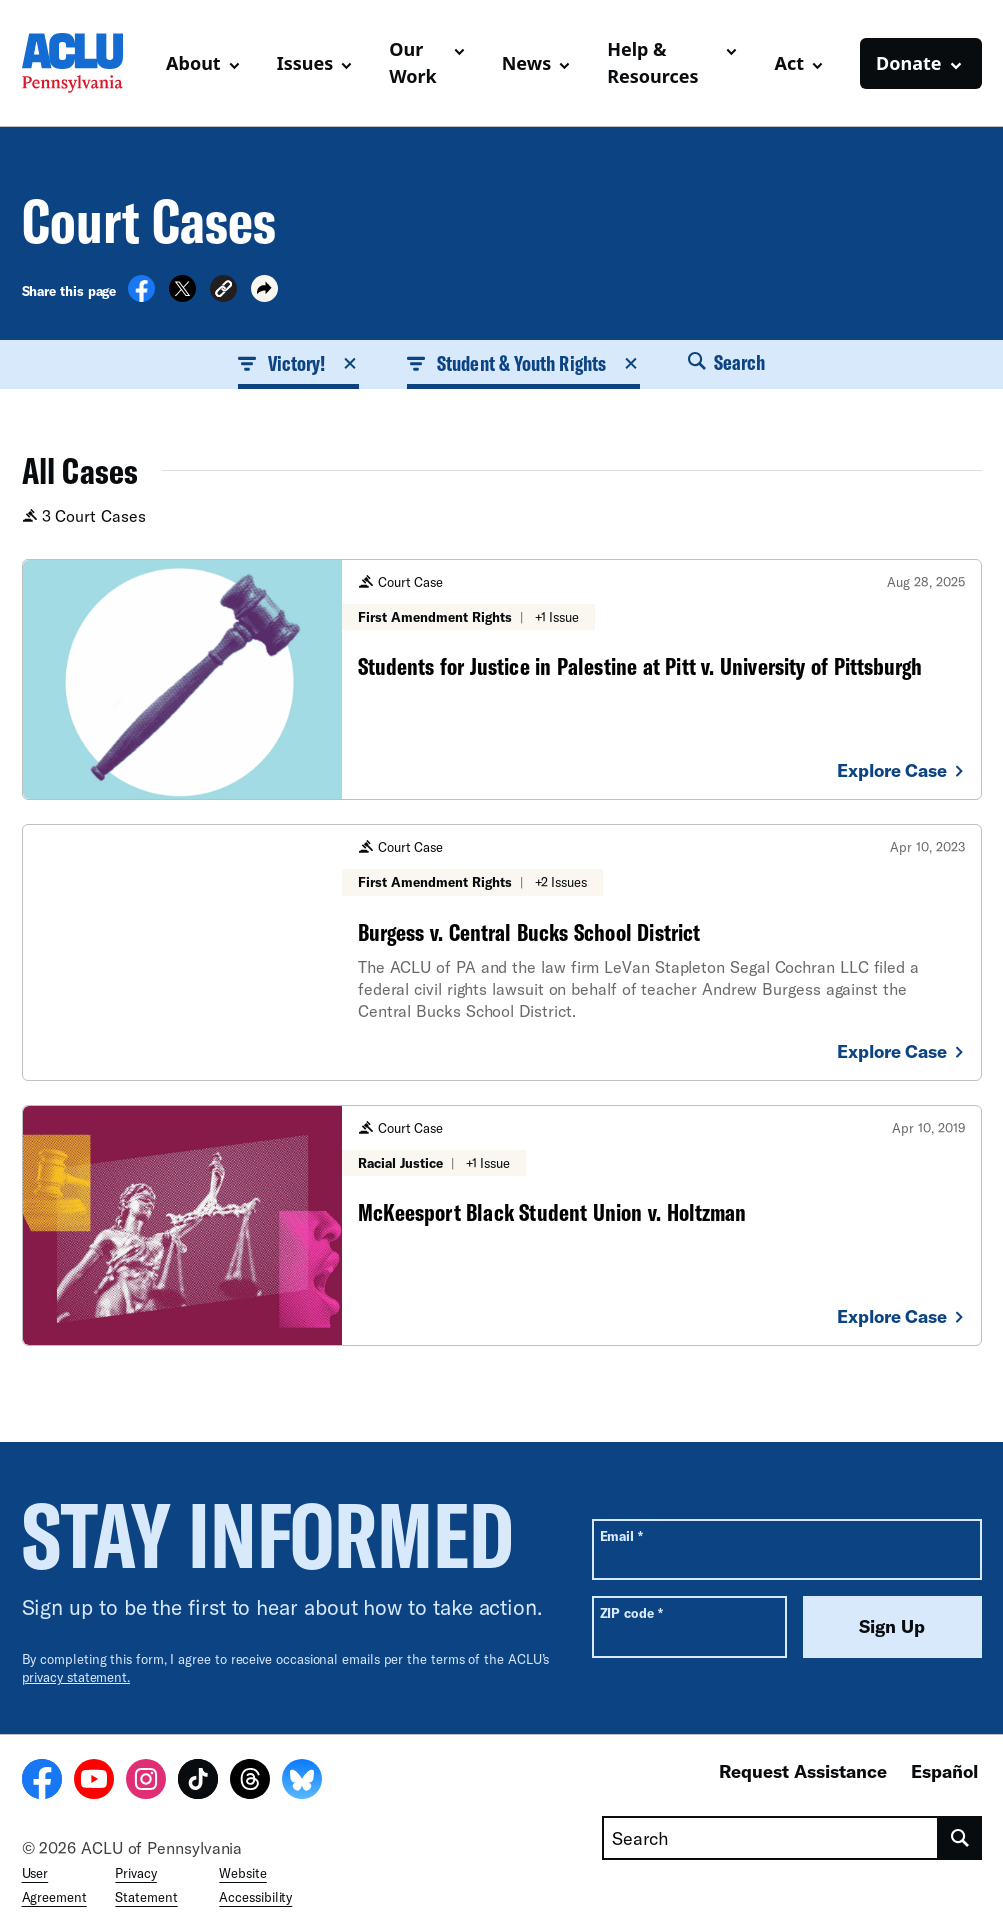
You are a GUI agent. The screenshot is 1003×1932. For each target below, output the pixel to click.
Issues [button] (305, 63)
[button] (223, 291)
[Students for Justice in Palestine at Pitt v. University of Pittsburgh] (502, 679)
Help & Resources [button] (652, 62)
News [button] (526, 63)
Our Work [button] (413, 62)
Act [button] (789, 63)
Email (621, 1535)
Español (944, 1771)
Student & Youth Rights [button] (523, 363)
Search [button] (727, 362)
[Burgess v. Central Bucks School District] (502, 952)
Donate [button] (908, 63)
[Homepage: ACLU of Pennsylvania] (86, 63)
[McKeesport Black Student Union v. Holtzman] (502, 1225)
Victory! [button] (299, 363)
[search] (960, 1838)
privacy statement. (76, 1677)
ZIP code (631, 1612)
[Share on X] (182, 296)
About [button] (193, 63)
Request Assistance (803, 1771)
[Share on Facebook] (141, 296)
